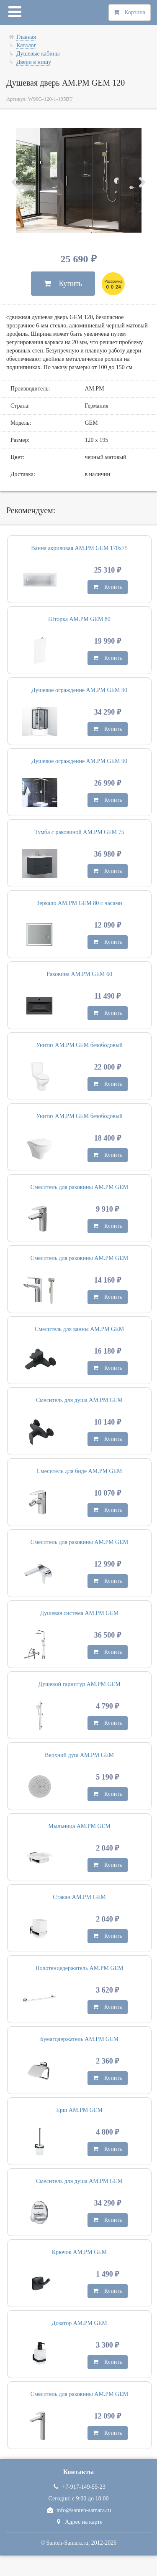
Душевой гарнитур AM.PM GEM (79, 1684)
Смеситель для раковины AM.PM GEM (79, 1187)
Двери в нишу (33, 62)
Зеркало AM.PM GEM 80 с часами (79, 903)
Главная (26, 37)
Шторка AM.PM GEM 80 (79, 619)
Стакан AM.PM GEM (79, 1897)
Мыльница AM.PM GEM (79, 1826)
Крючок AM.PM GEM (79, 2252)
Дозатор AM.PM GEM (79, 2323)
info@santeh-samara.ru (78, 2510)
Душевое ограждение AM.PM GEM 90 (79, 690)
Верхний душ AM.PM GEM (79, 1755)
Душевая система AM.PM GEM (79, 1613)
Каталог (26, 45)
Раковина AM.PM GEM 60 (79, 974)
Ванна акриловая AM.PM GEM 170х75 (79, 548)
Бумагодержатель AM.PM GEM (79, 2039)
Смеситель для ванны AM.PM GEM (79, 1329)
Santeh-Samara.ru (67, 2543)
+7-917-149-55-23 (78, 2487)
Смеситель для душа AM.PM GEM (79, 1400)
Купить (63, 283)
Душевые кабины (38, 54)
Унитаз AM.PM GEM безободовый (79, 1045)
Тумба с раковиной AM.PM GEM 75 (79, 832)
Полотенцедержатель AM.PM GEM (79, 1968)
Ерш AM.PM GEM (79, 2110)
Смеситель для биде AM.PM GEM (79, 1471)
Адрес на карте (78, 2522)
